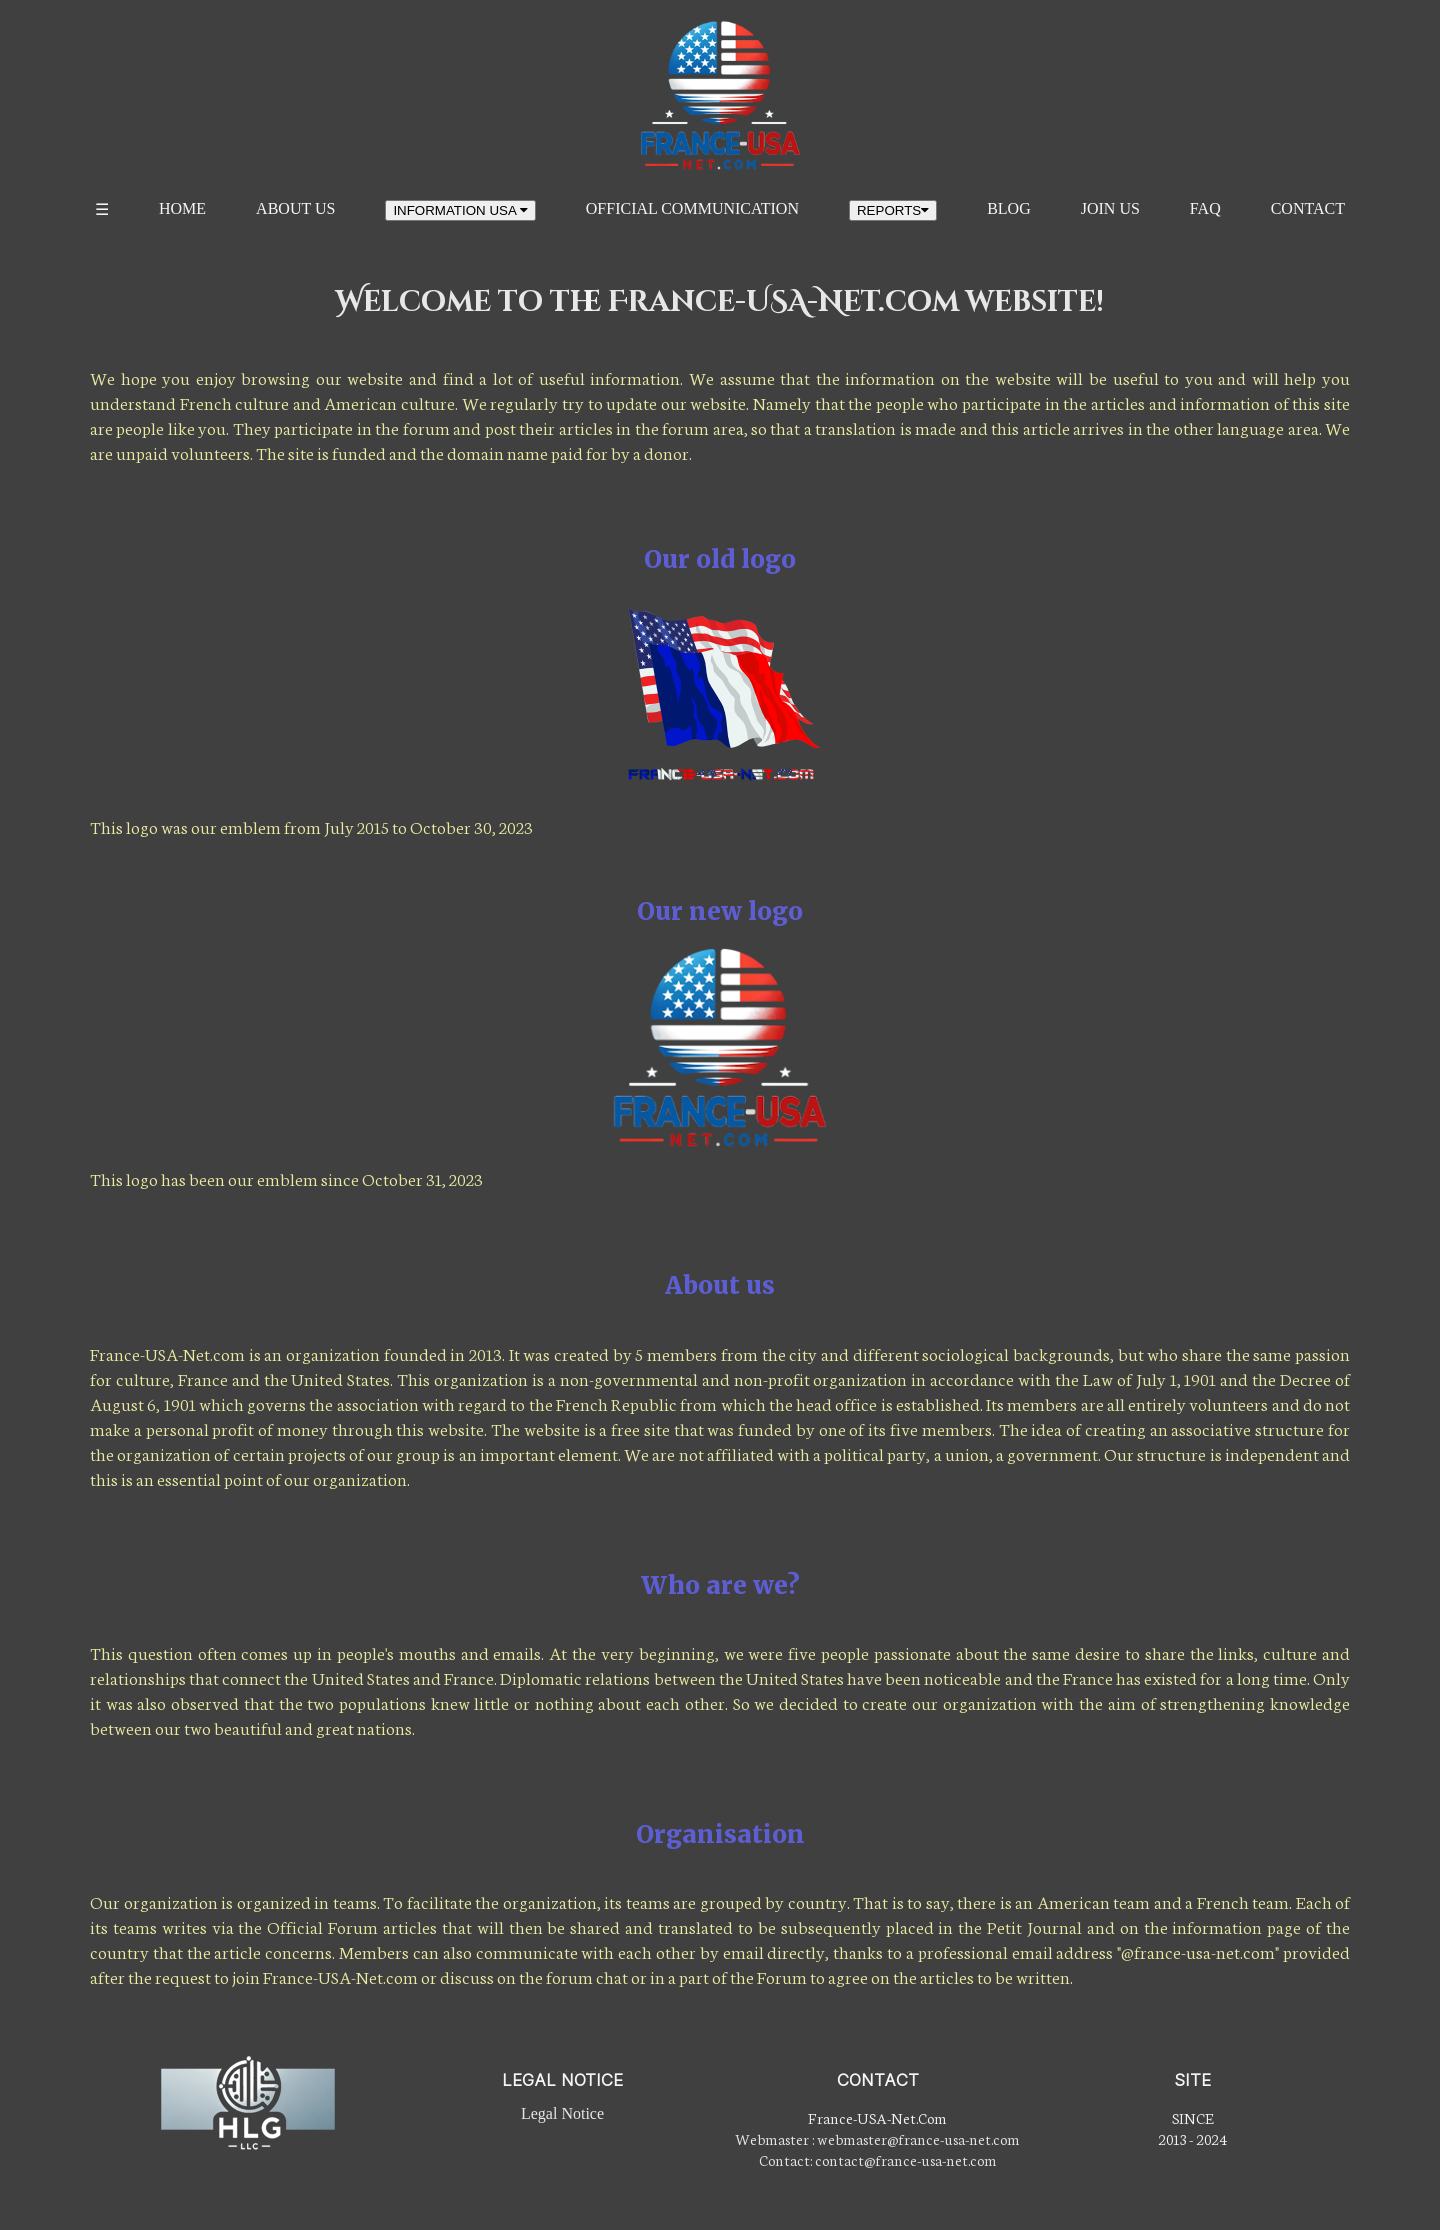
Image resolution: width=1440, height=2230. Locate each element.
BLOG (1009, 208)
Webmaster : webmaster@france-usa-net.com (877, 2138)
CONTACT (1308, 208)
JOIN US (1110, 208)
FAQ (1205, 208)
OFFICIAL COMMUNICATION (692, 208)
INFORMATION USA (460, 210)
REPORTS (893, 210)
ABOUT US (295, 208)
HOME (182, 208)
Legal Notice (562, 2113)
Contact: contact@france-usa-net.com (878, 2159)
